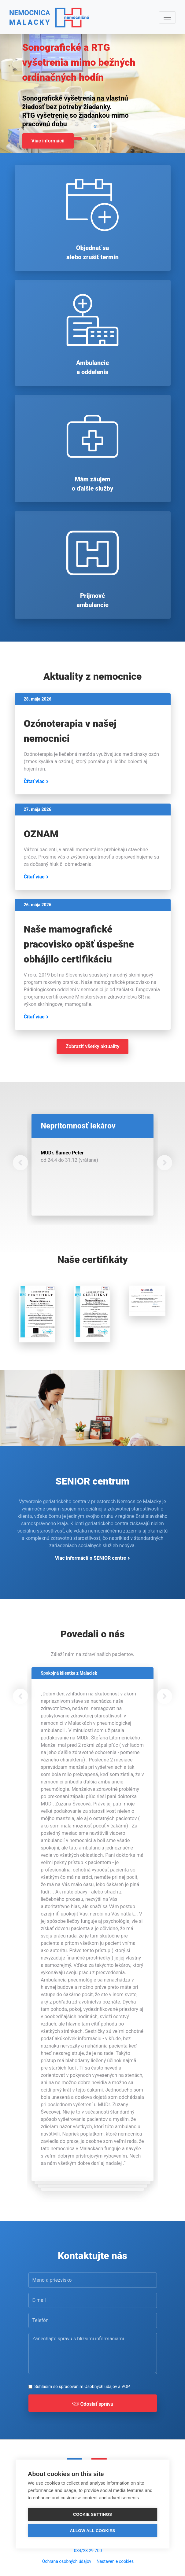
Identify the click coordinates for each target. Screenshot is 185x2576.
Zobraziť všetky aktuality (93, 1046)
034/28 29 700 (88, 2550)
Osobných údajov (100, 2386)
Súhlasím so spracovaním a (82, 2386)
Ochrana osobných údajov (66, 2561)
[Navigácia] (167, 17)
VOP (125, 2386)
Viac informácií (48, 141)
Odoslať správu (92, 2405)
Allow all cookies (92, 2530)
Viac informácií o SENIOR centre (90, 1558)
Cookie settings (92, 2514)
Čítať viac (34, 781)
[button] (20, 1162)
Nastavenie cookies (115, 2561)
